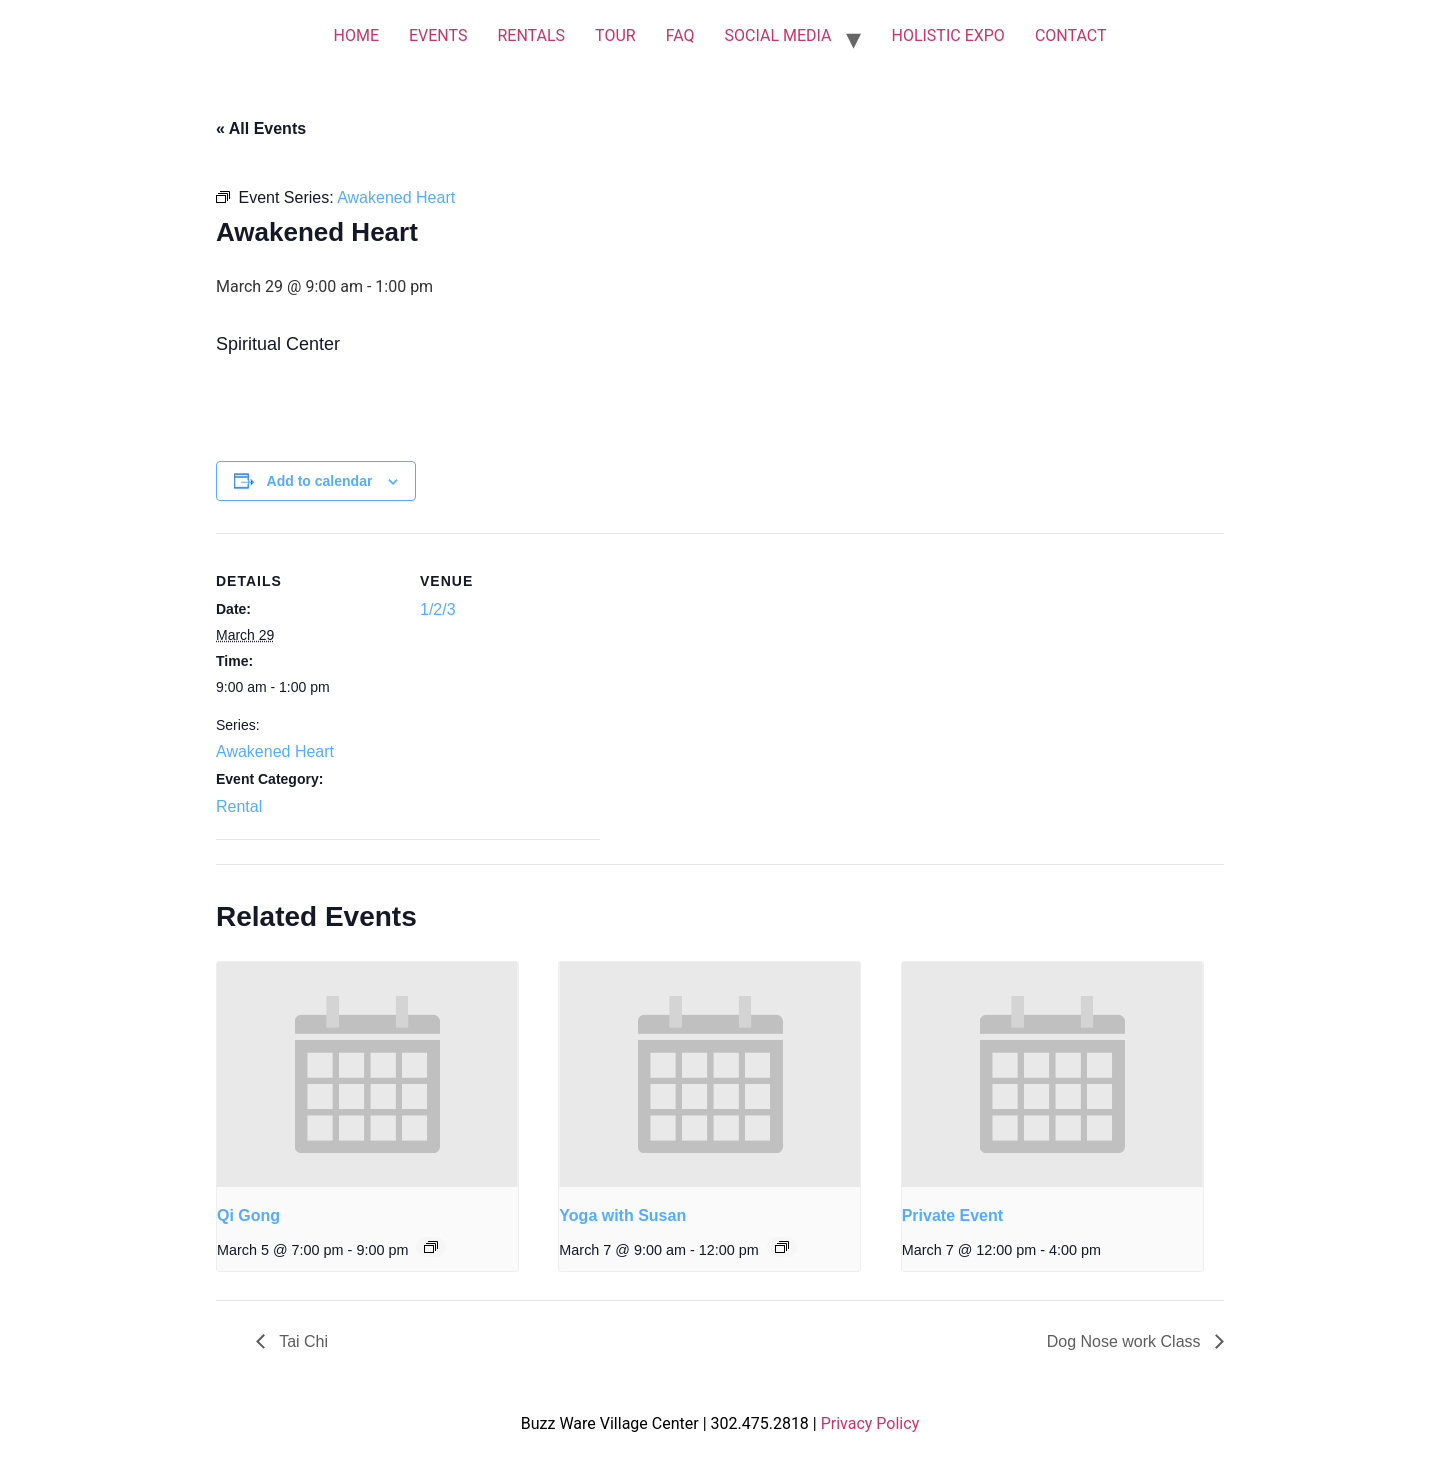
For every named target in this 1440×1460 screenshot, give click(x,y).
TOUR (615, 35)
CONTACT (1071, 35)
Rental (239, 806)
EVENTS (438, 35)
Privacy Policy (870, 1423)
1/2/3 (438, 609)
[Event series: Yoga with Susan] (782, 1247)
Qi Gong (248, 1215)
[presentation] (367, 1075)
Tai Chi (301, 1341)
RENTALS (531, 35)
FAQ (680, 35)
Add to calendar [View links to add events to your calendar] (320, 481)
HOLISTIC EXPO (947, 35)
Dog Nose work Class (1126, 1341)
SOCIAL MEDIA (778, 35)
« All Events (261, 128)
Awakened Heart (275, 751)
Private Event (952, 1215)
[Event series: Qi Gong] (431, 1247)
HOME (355, 35)
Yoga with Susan (622, 1215)
